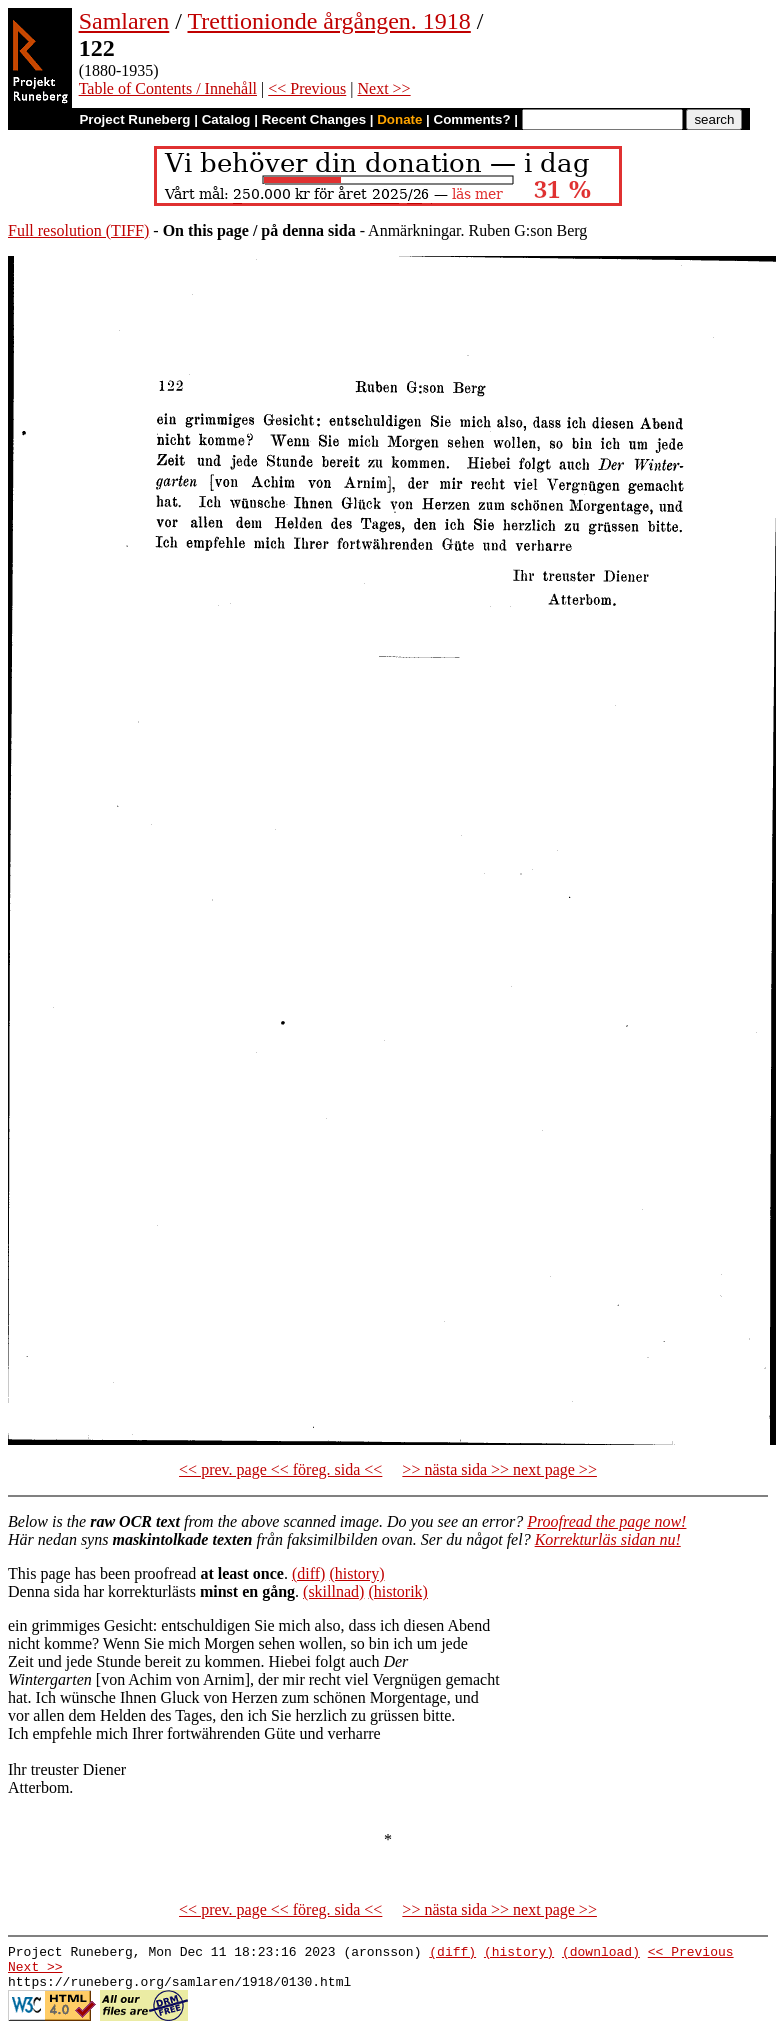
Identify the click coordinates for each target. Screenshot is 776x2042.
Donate (399, 119)
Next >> (383, 88)
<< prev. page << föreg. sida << (280, 1469)
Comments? (472, 119)
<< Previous (307, 88)
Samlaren (124, 21)
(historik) (398, 1591)
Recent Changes (314, 119)
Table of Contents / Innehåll (168, 88)
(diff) (308, 1573)
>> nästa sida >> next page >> (499, 1469)
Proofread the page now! (606, 1521)
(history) (356, 1573)
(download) (601, 1954)
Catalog (226, 119)
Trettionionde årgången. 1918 (329, 21)
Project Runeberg (134, 119)
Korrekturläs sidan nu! (608, 1539)
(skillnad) (333, 1591)
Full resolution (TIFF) (78, 230)
